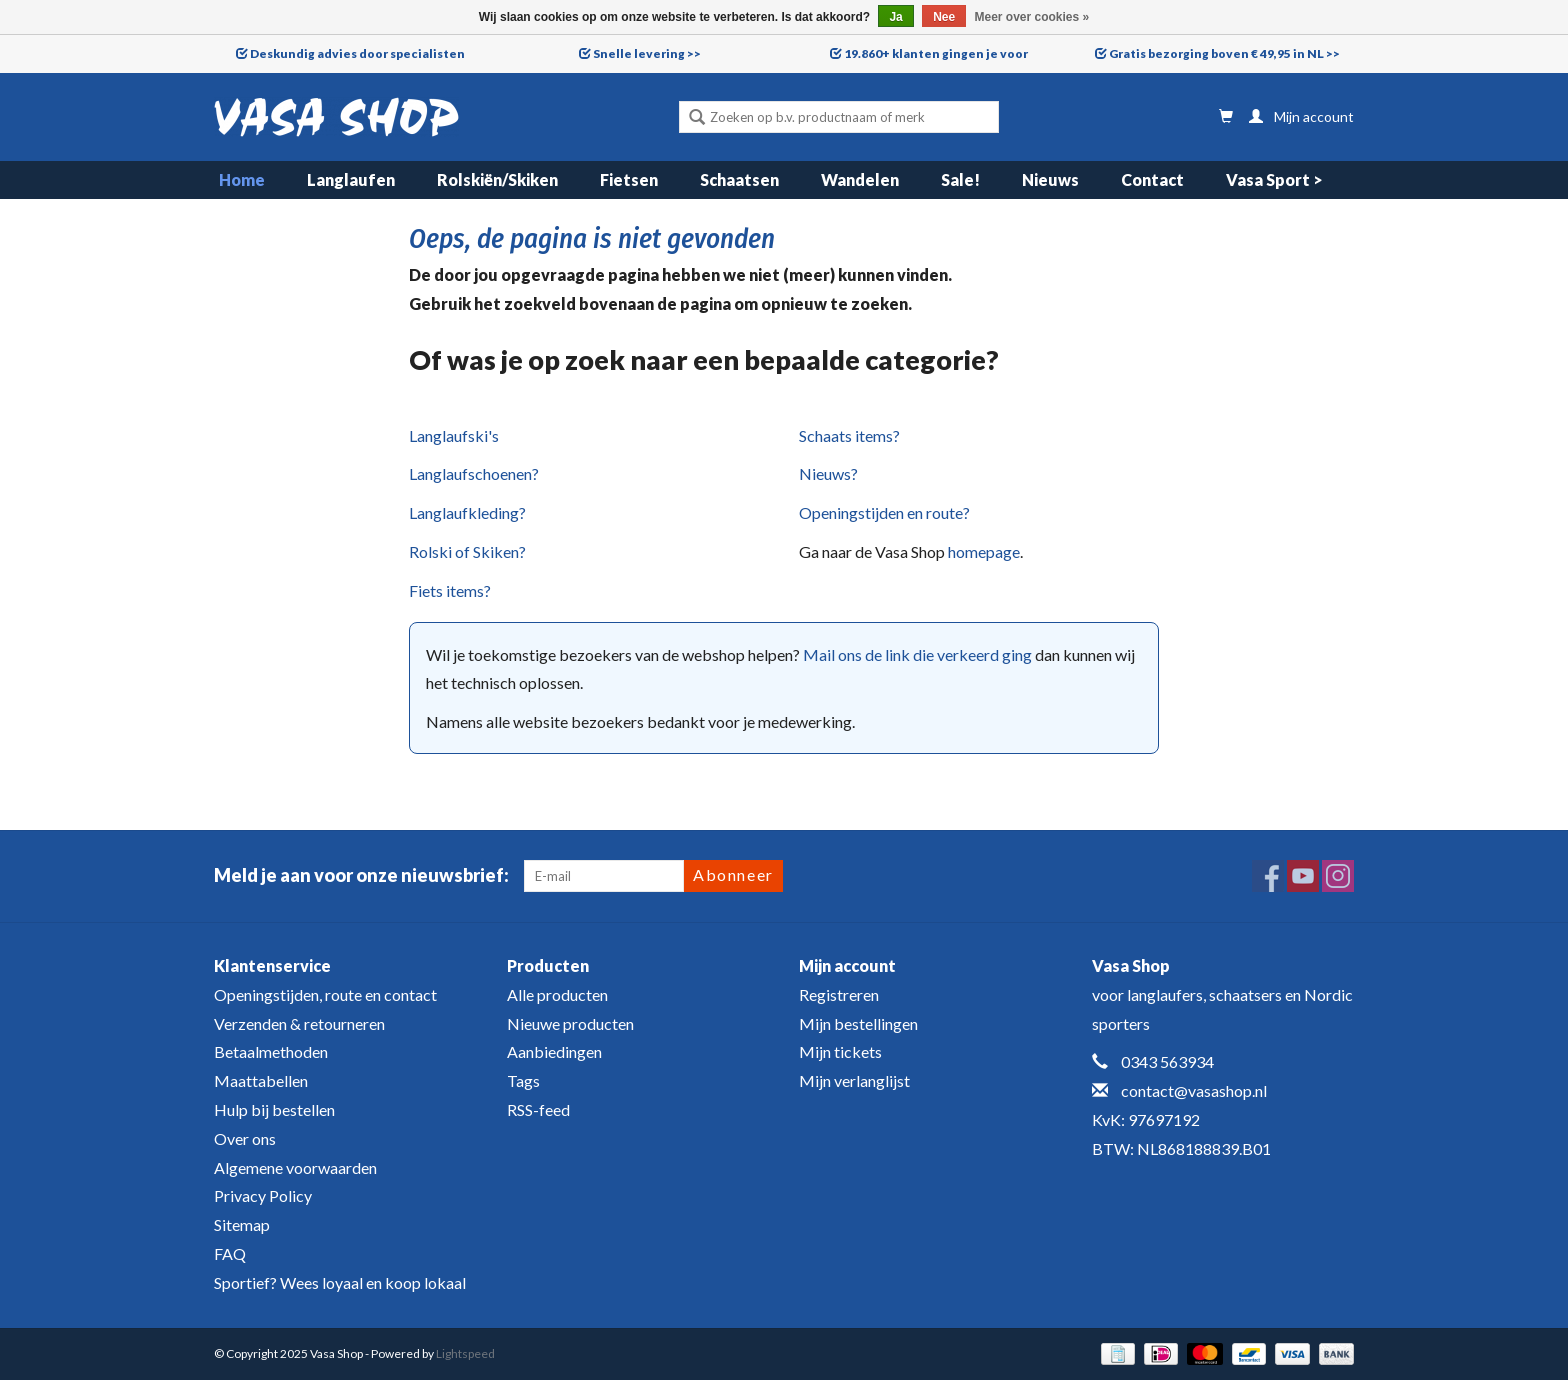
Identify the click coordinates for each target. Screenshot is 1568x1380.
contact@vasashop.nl (1194, 1090)
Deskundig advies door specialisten (357, 53)
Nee (944, 17)
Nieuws (1050, 179)
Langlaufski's (454, 435)
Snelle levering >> (647, 53)
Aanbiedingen (554, 1051)
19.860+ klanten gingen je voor (936, 53)
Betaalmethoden (271, 1051)
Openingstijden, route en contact (325, 994)
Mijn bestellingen (858, 1023)
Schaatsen (739, 179)
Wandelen (860, 179)
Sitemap (242, 1224)
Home (242, 179)
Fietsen (629, 179)
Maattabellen (261, 1080)
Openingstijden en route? (884, 512)
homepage (984, 551)
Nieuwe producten (570, 1023)
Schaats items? (849, 435)
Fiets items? (450, 590)
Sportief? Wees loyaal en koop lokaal (340, 1282)
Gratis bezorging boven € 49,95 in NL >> (1224, 53)
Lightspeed (465, 1353)
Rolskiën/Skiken (497, 179)
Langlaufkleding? (467, 512)
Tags (523, 1080)
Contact (1152, 179)
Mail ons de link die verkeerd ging (917, 654)
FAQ (230, 1253)
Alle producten (557, 994)
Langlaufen (351, 179)
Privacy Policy (263, 1195)
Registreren (839, 994)
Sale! (960, 179)
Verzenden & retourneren (299, 1023)
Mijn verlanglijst (854, 1080)
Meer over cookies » (1032, 17)
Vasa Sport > (1274, 179)
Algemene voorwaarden (295, 1167)
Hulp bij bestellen (274, 1109)
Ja (895, 17)
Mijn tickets (840, 1051)
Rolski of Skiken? (467, 551)
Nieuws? (828, 473)
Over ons (245, 1138)
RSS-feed (538, 1109)
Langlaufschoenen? (474, 473)
